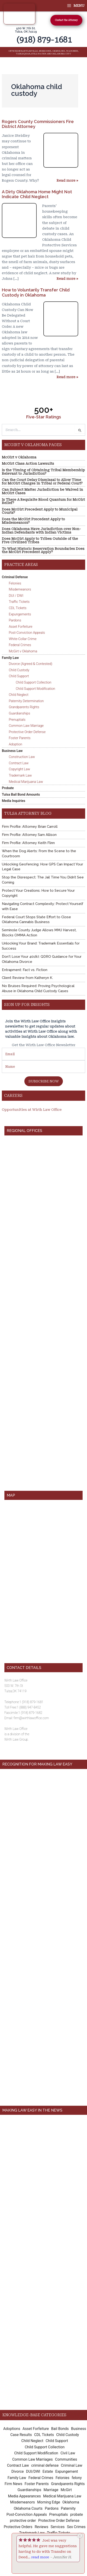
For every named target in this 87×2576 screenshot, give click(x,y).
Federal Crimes (20, 645)
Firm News (13, 2484)
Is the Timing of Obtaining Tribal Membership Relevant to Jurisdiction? (43, 472)
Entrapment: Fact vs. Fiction (24, 970)
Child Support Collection (34, 682)
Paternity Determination (26, 701)
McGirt (66, 2490)
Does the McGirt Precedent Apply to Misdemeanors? (33, 521)
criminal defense (45, 2465)
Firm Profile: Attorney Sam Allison (29, 835)
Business (78, 2428)
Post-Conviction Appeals (27, 633)
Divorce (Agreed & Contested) (30, 664)
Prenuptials (17, 719)
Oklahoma (70, 2502)
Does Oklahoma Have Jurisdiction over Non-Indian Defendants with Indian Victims (41, 530)
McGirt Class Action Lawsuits (28, 463)
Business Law (12, 751)
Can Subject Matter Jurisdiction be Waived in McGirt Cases (42, 491)
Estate (47, 2471)
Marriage (51, 2490)
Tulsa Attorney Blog (28, 813)
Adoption (15, 744)
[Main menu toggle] (75, 5)
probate (76, 2514)
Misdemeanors (20, 589)
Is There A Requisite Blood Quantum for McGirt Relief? (43, 501)
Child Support (19, 676)
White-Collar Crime (22, 639)
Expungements (20, 614)
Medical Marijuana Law (26, 782)
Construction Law (22, 757)
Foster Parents (19, 738)
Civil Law (68, 2453)
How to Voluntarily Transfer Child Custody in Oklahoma (36, 292)
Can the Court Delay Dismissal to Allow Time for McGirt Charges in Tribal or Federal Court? (42, 481)
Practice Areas (21, 564)
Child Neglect (19, 695)
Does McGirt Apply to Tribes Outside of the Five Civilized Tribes (40, 540)
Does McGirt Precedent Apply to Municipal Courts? (39, 511)
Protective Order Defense (27, 732)
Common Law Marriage (26, 726)
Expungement (66, 2471)
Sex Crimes (76, 2527)
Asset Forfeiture (20, 626)
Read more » (67, 180)
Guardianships (19, 713)
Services (57, 2527)
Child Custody (19, 670)
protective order (23, 2520)
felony (77, 2478)
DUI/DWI (33, 2471)
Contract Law (19, 763)
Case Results (21, 2435)
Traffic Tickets (19, 602)
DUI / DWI (16, 596)
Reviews (41, 2527)
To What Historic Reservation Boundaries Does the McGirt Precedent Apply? (43, 550)
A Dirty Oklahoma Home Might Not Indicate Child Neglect (37, 194)
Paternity (68, 2508)
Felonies (15, 583)
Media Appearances (24, 2496)
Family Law (10, 658)
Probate (8, 788)
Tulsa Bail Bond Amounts (21, 794)
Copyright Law (19, 769)
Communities (66, 2459)
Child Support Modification (35, 689)
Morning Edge (48, 2502)
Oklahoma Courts (28, 2508)
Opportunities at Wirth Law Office (32, 1110)
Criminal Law (71, 2465)
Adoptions (11, 2428)
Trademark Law (20, 775)
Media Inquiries (13, 801)
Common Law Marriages (32, 2459)
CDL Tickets (17, 608)
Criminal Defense (15, 577)
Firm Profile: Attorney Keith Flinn (28, 843)
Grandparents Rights (24, 707)
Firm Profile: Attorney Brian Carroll (30, 826)
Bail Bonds (60, 2428)
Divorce (17, 2471)
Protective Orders (18, 2527)
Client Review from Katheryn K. (27, 978)
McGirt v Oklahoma (19, 457)
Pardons (15, 620)
